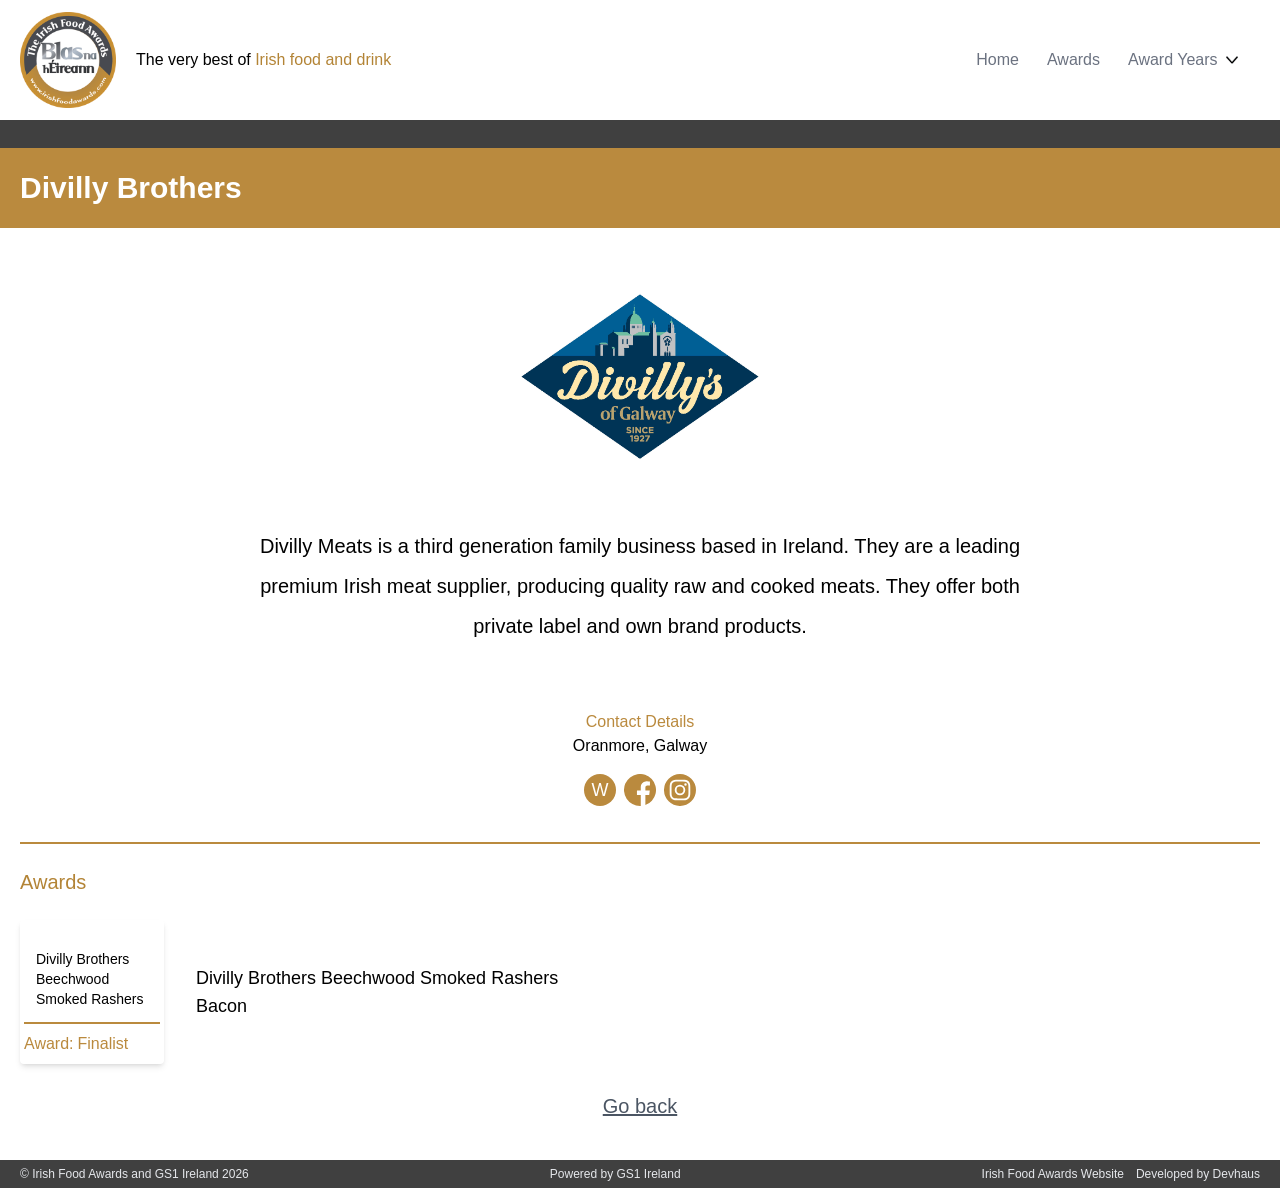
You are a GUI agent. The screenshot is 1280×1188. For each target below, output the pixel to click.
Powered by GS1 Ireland (615, 1174)
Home (997, 59)
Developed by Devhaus (1198, 1174)
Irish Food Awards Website (1053, 1174)
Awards (1073, 59)
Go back (640, 1106)
